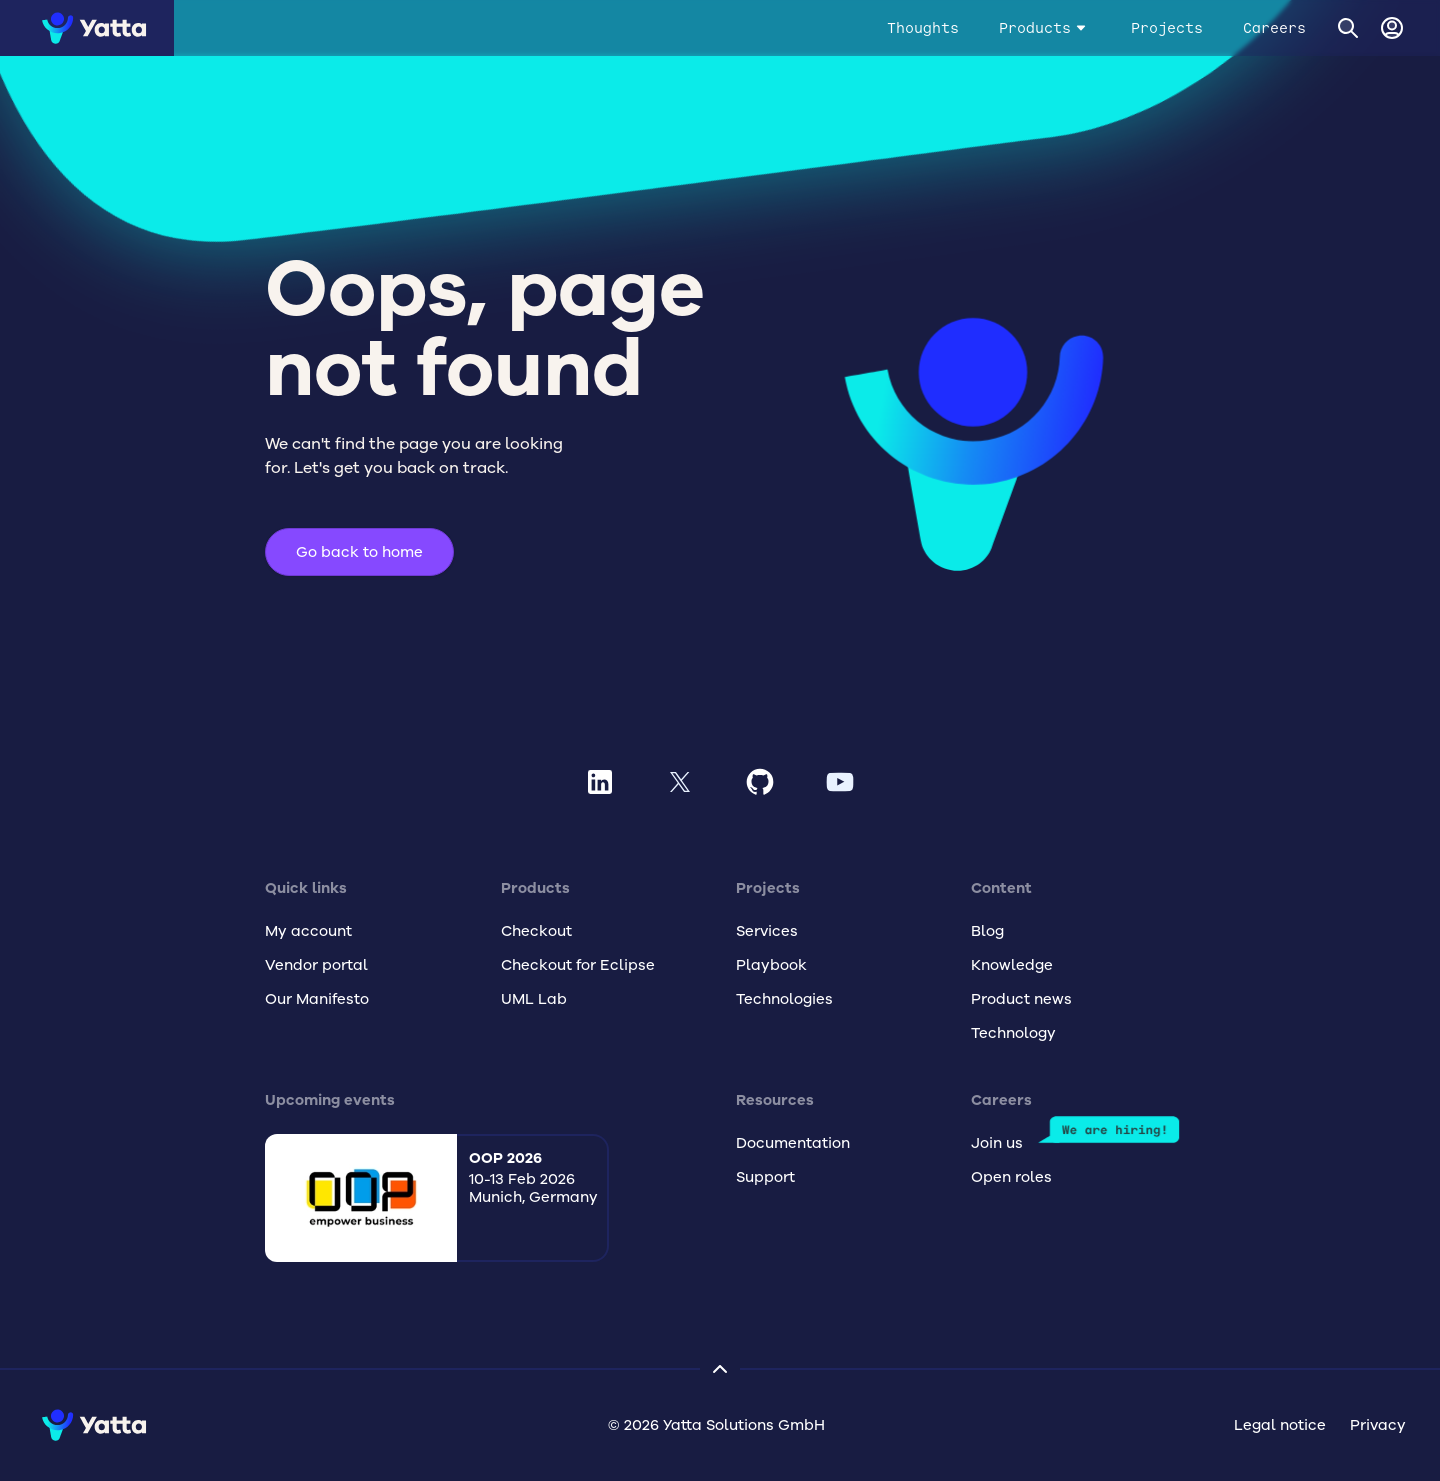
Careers (1274, 28)
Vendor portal (316, 965)
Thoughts (923, 28)
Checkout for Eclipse (578, 965)
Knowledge (1012, 965)
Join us (997, 1143)
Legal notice (1280, 1425)
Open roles (1011, 1177)
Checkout (536, 931)
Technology (1013, 1033)
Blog (987, 931)
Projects (1167, 28)
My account (308, 931)
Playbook (771, 965)
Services (767, 931)
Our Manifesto (317, 999)
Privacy (1378, 1425)
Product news (1021, 999)
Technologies (784, 999)
